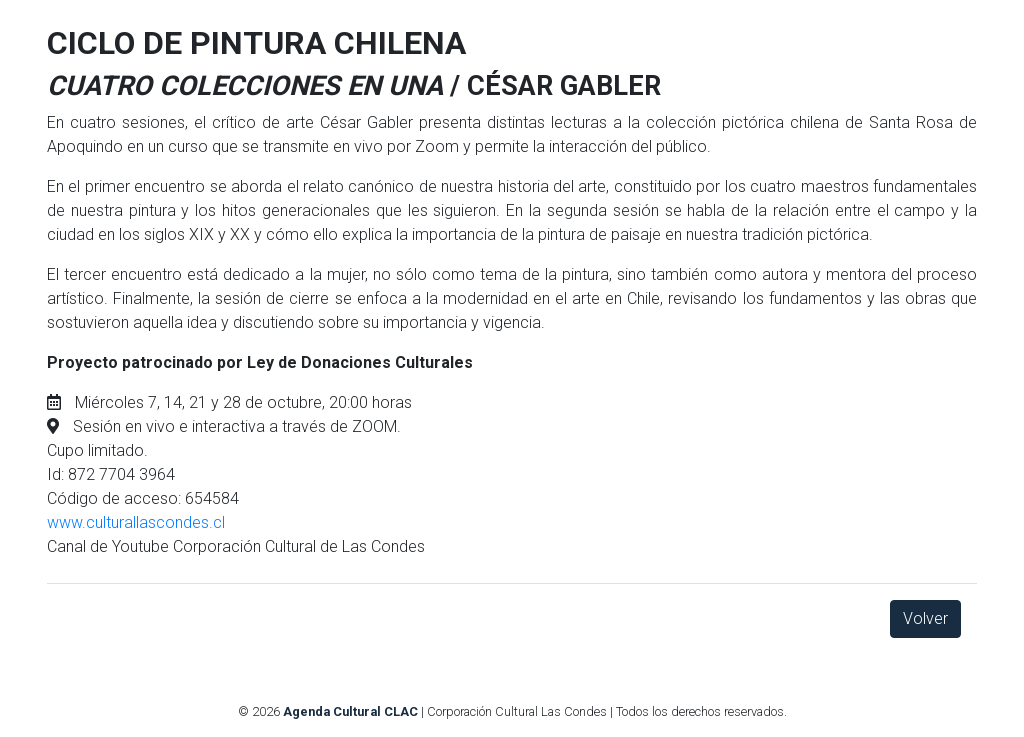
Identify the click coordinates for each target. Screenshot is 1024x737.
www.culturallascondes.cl (136, 522)
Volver (925, 618)
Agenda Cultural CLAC (350, 711)
